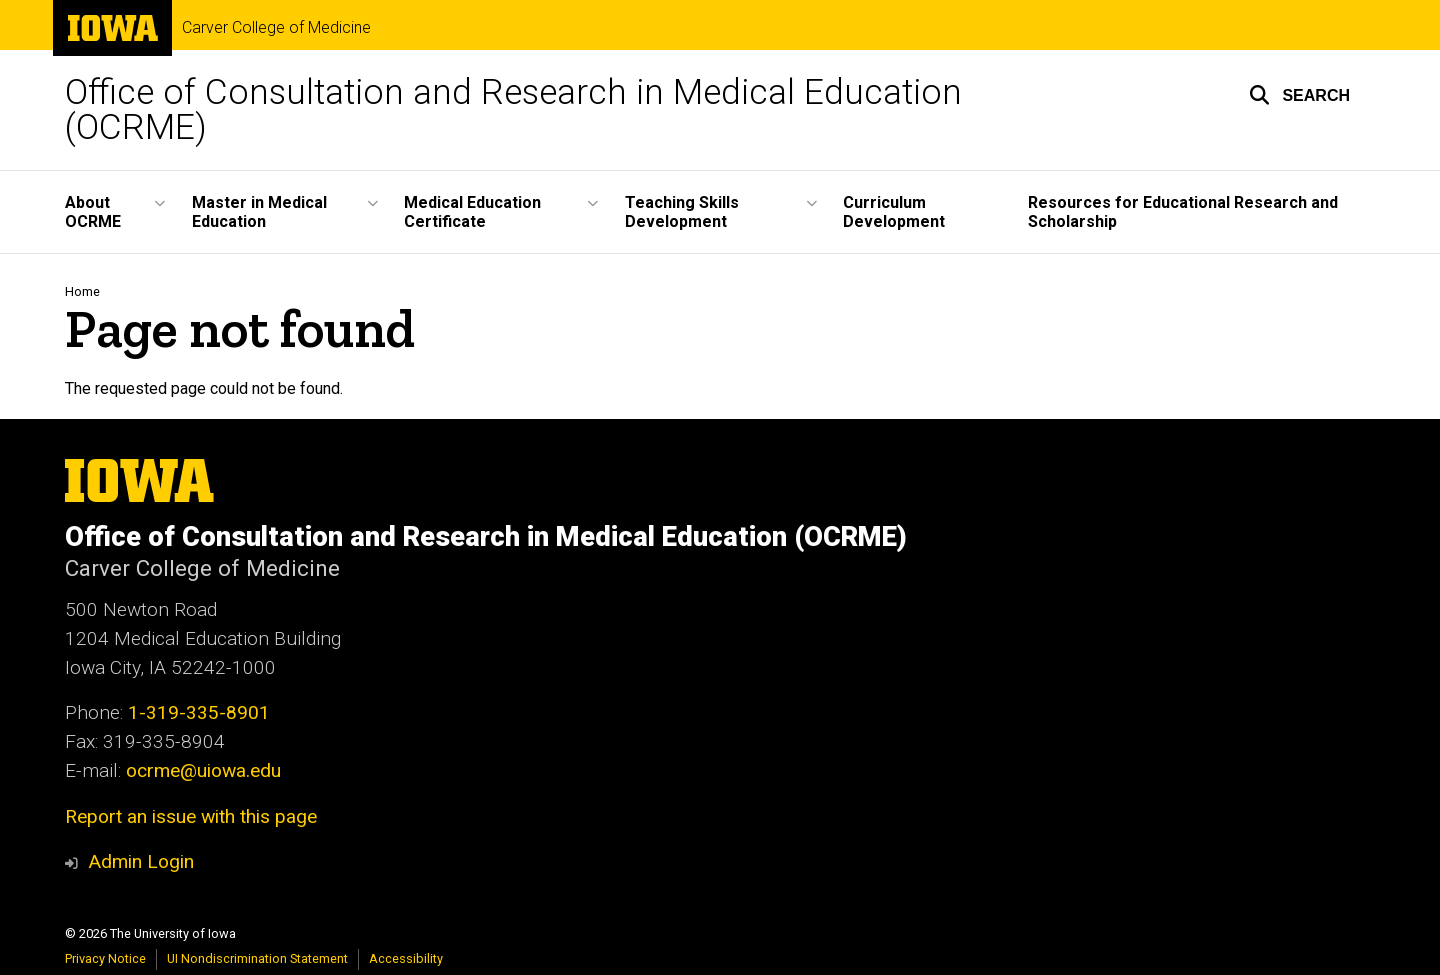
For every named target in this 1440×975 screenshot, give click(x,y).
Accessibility (406, 958)
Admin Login (141, 861)
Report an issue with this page (191, 816)
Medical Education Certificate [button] (472, 212)
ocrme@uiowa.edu (203, 770)
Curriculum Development (894, 212)
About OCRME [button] (93, 212)
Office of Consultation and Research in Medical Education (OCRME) (513, 110)
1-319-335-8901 (199, 712)
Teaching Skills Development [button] (682, 212)
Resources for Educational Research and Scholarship (1183, 212)
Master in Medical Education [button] (259, 212)
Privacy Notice (105, 958)
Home (82, 291)
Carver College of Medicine (276, 28)
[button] (1299, 95)
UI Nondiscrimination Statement (257, 958)
